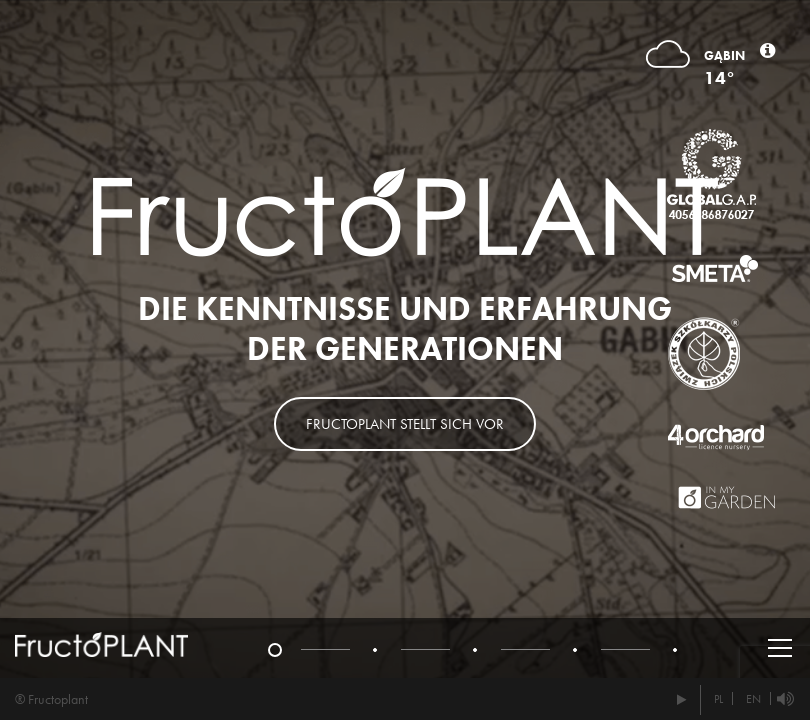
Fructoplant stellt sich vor (405, 424)
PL (718, 699)
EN (753, 699)
